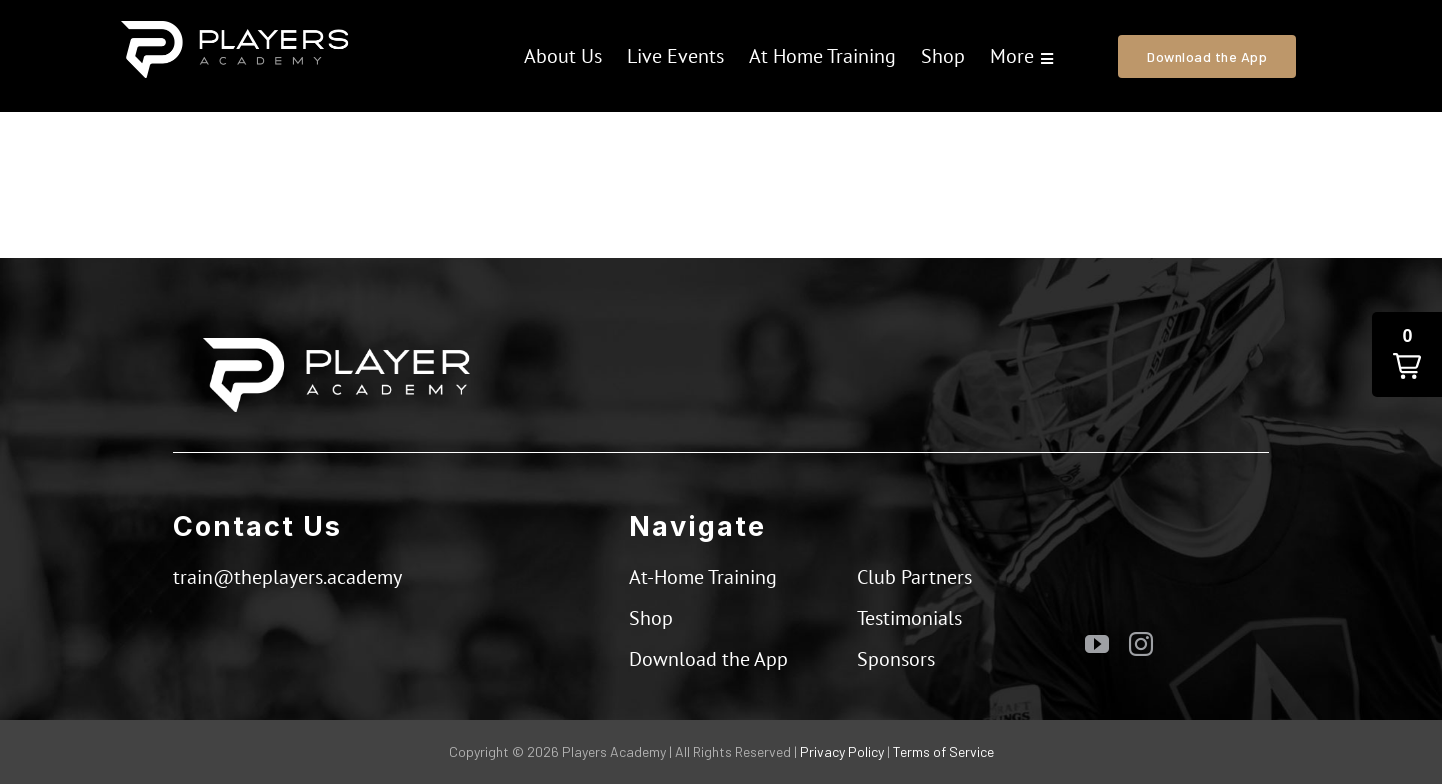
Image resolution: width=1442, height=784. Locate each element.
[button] (1407, 354)
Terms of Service (943, 751)
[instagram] (1141, 644)
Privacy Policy (842, 751)
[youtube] (1097, 644)
